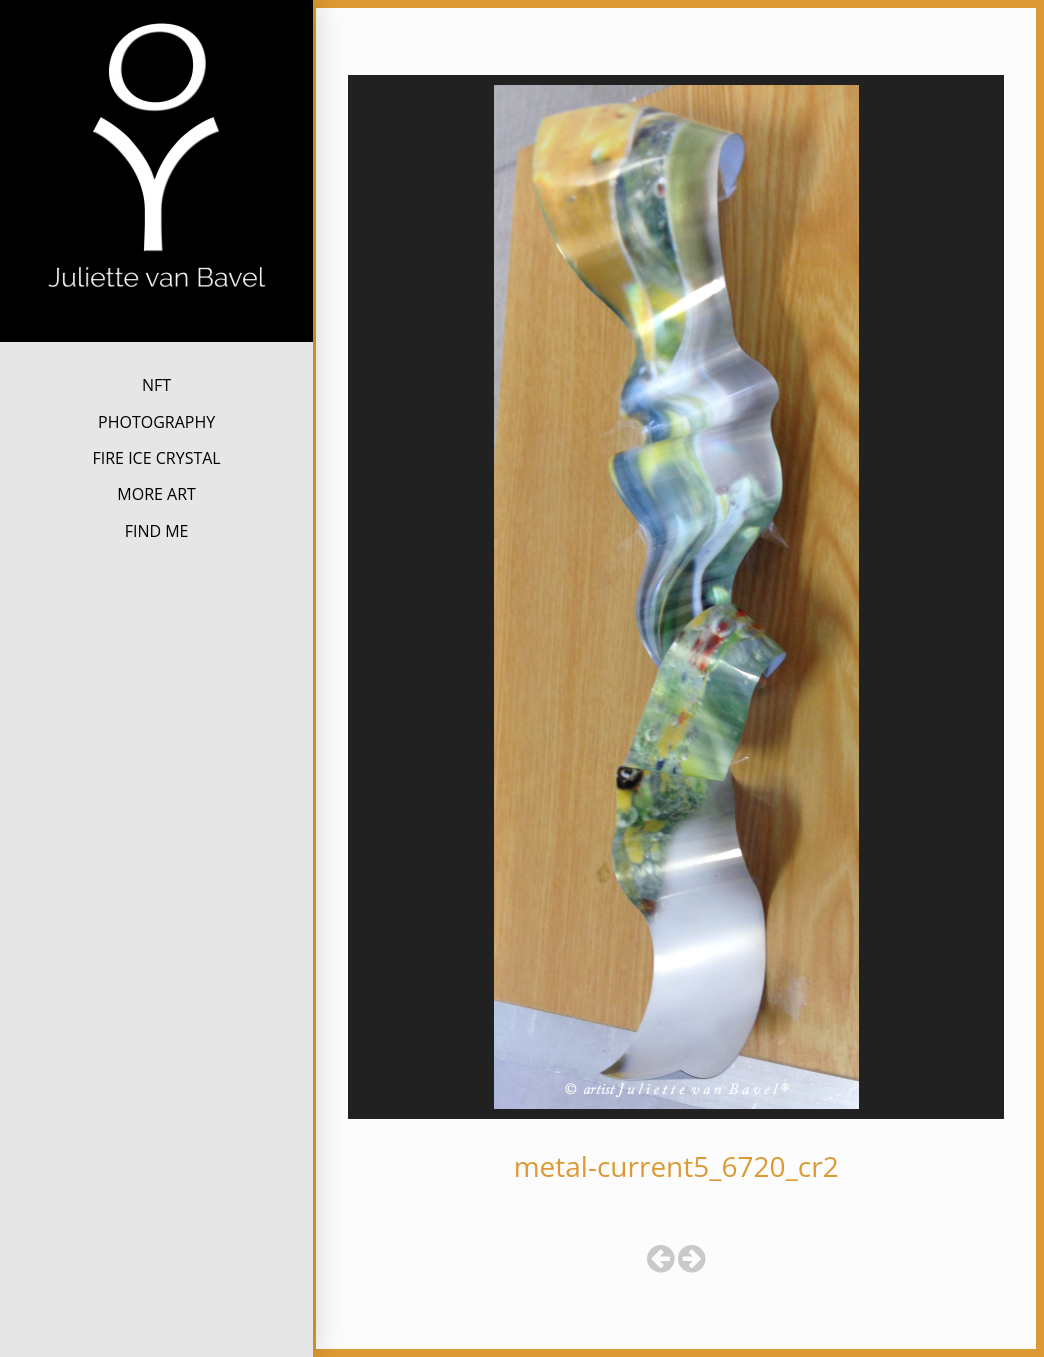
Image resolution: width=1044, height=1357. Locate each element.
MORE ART (156, 494)
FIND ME (157, 531)
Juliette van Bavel (156, 324)
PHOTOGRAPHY (156, 422)
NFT (156, 385)
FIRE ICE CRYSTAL (156, 458)
